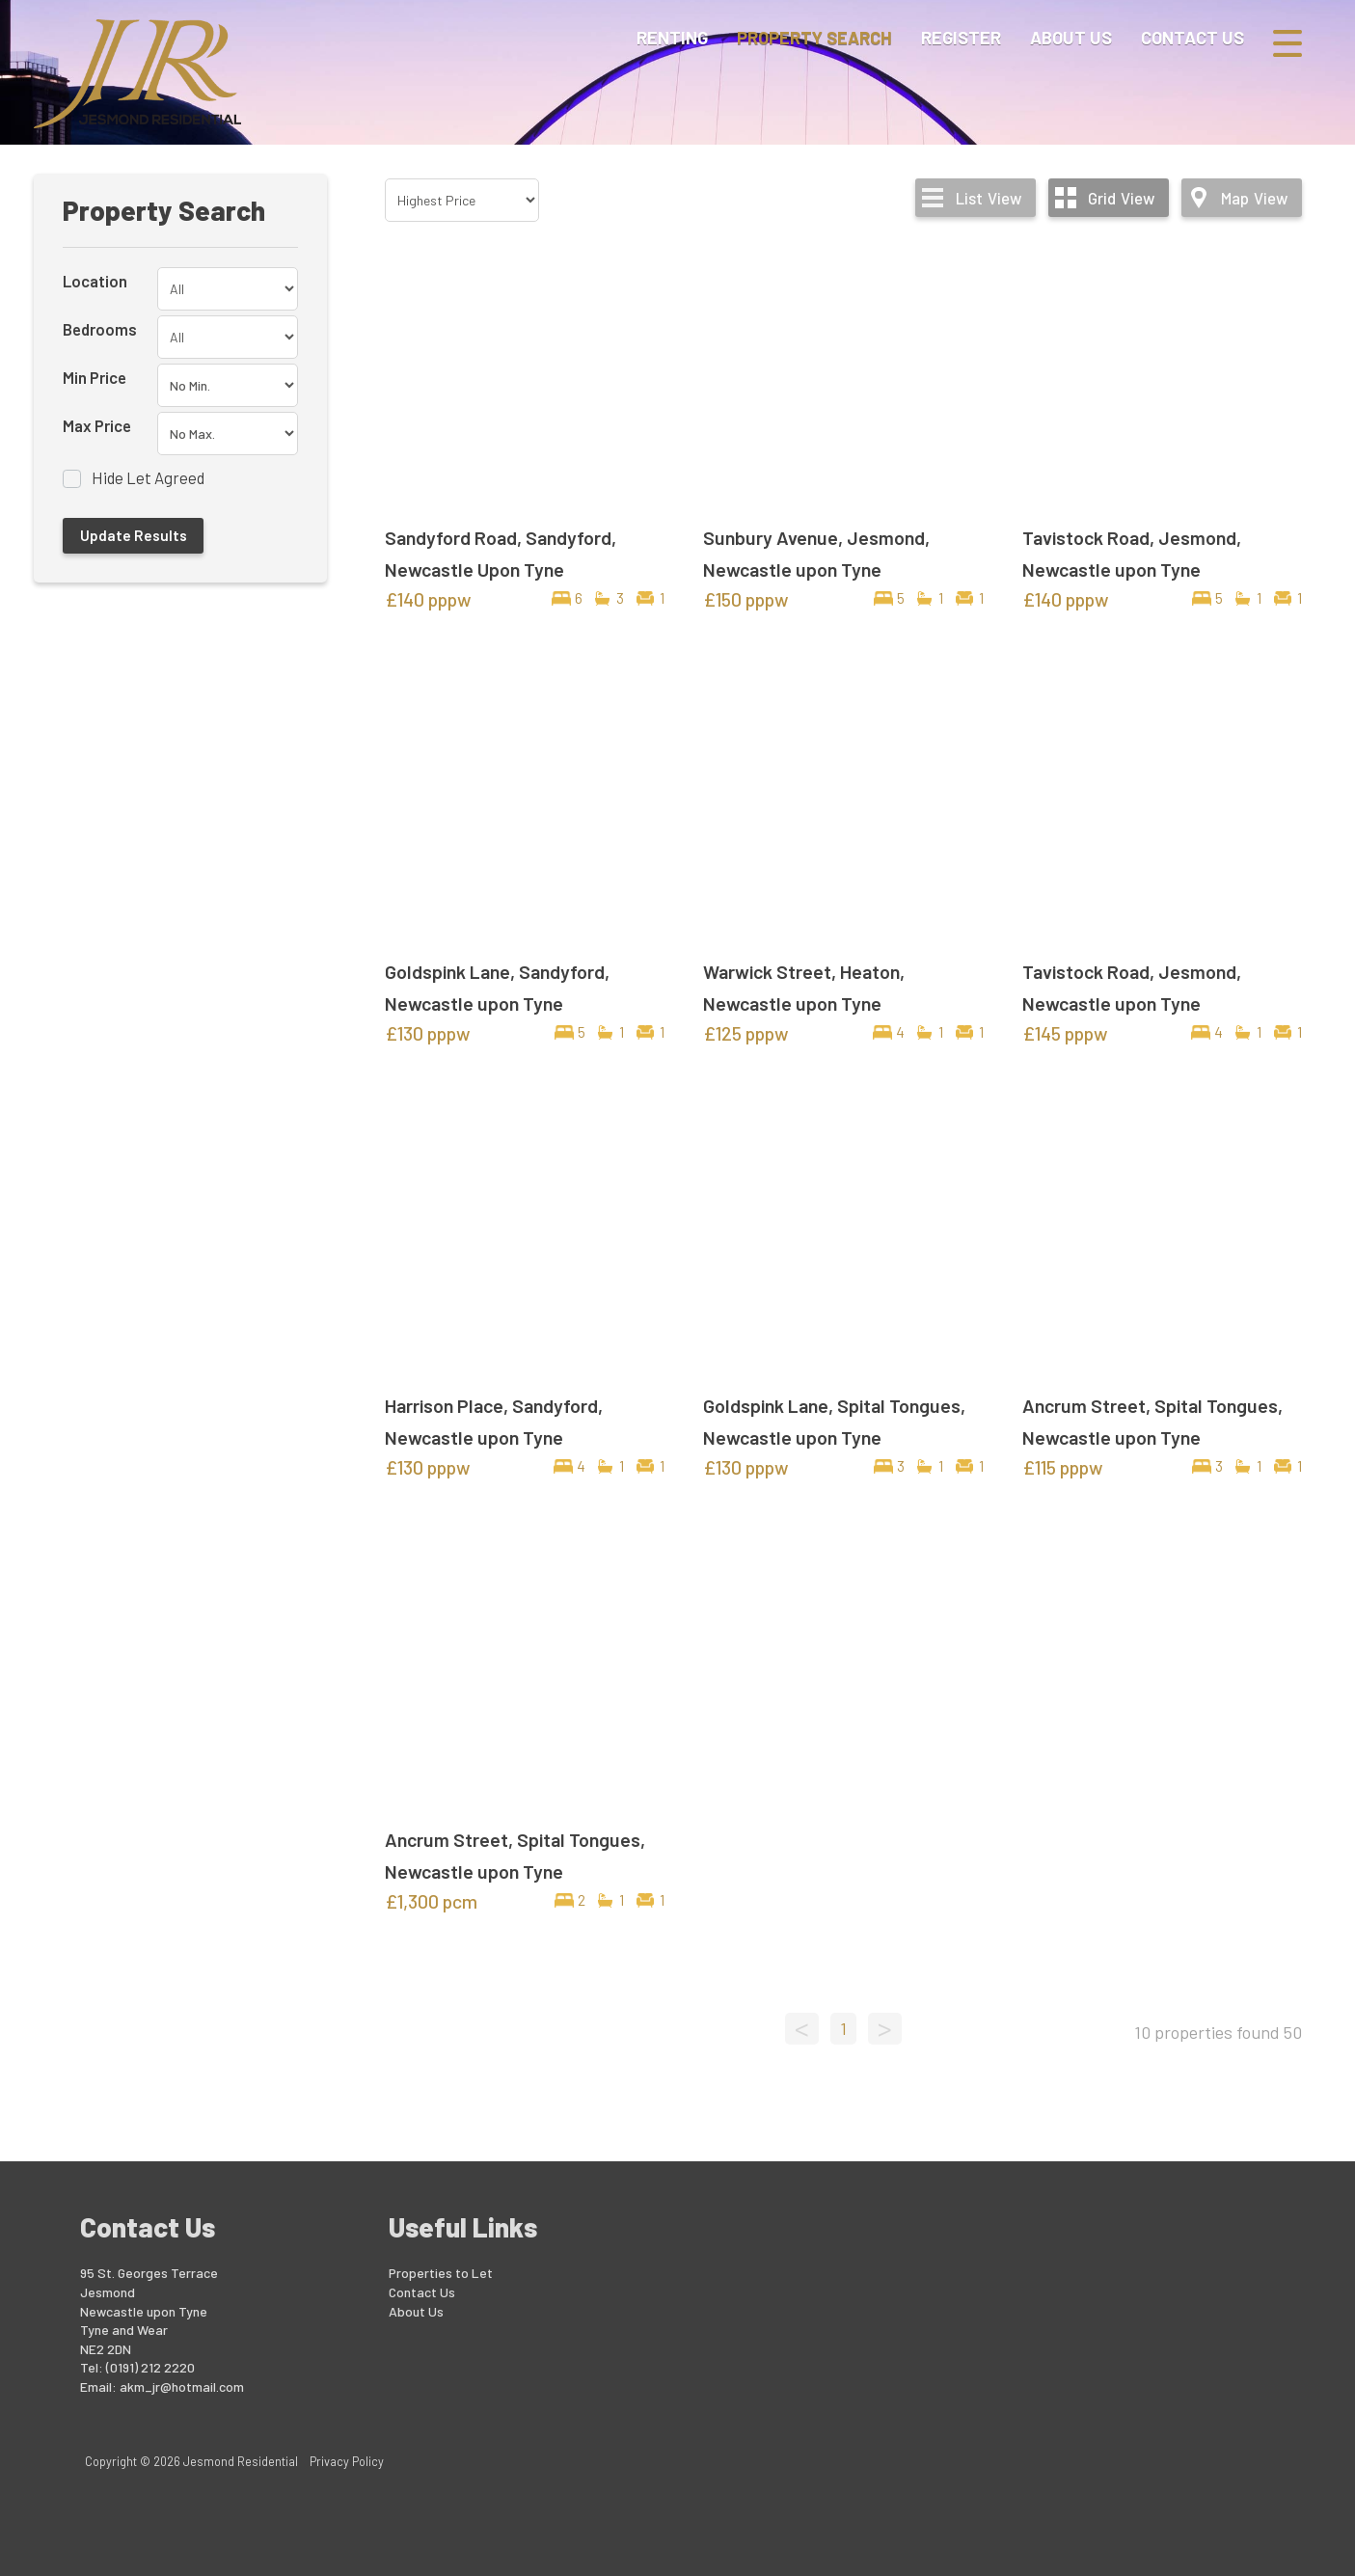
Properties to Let (441, 2272)
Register (961, 42)
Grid (1121, 197)
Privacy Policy (347, 2461)
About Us (1071, 42)
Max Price (97, 425)
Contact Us (1192, 42)
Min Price (94, 377)
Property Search (814, 42)
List (988, 197)
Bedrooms (100, 329)
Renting (672, 42)
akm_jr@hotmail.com (182, 2386)
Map (1254, 197)
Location (95, 280)
